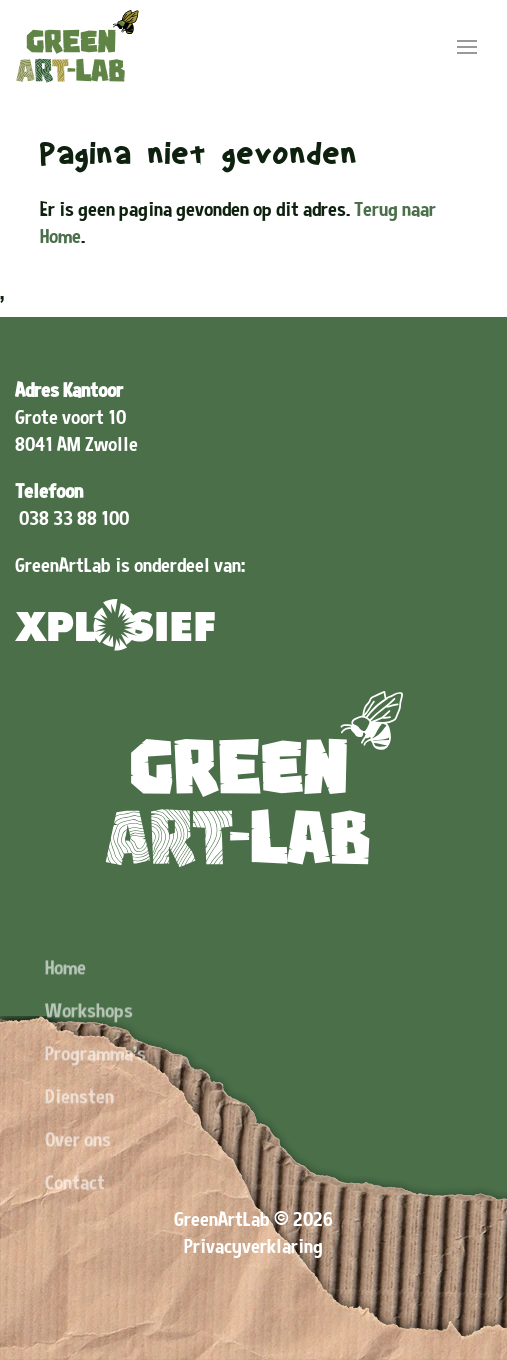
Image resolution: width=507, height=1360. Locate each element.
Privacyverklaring (253, 1246)
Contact (75, 1206)
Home (65, 991)
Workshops (89, 1034)
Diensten (79, 1120)
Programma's (95, 1077)
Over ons (78, 1163)
